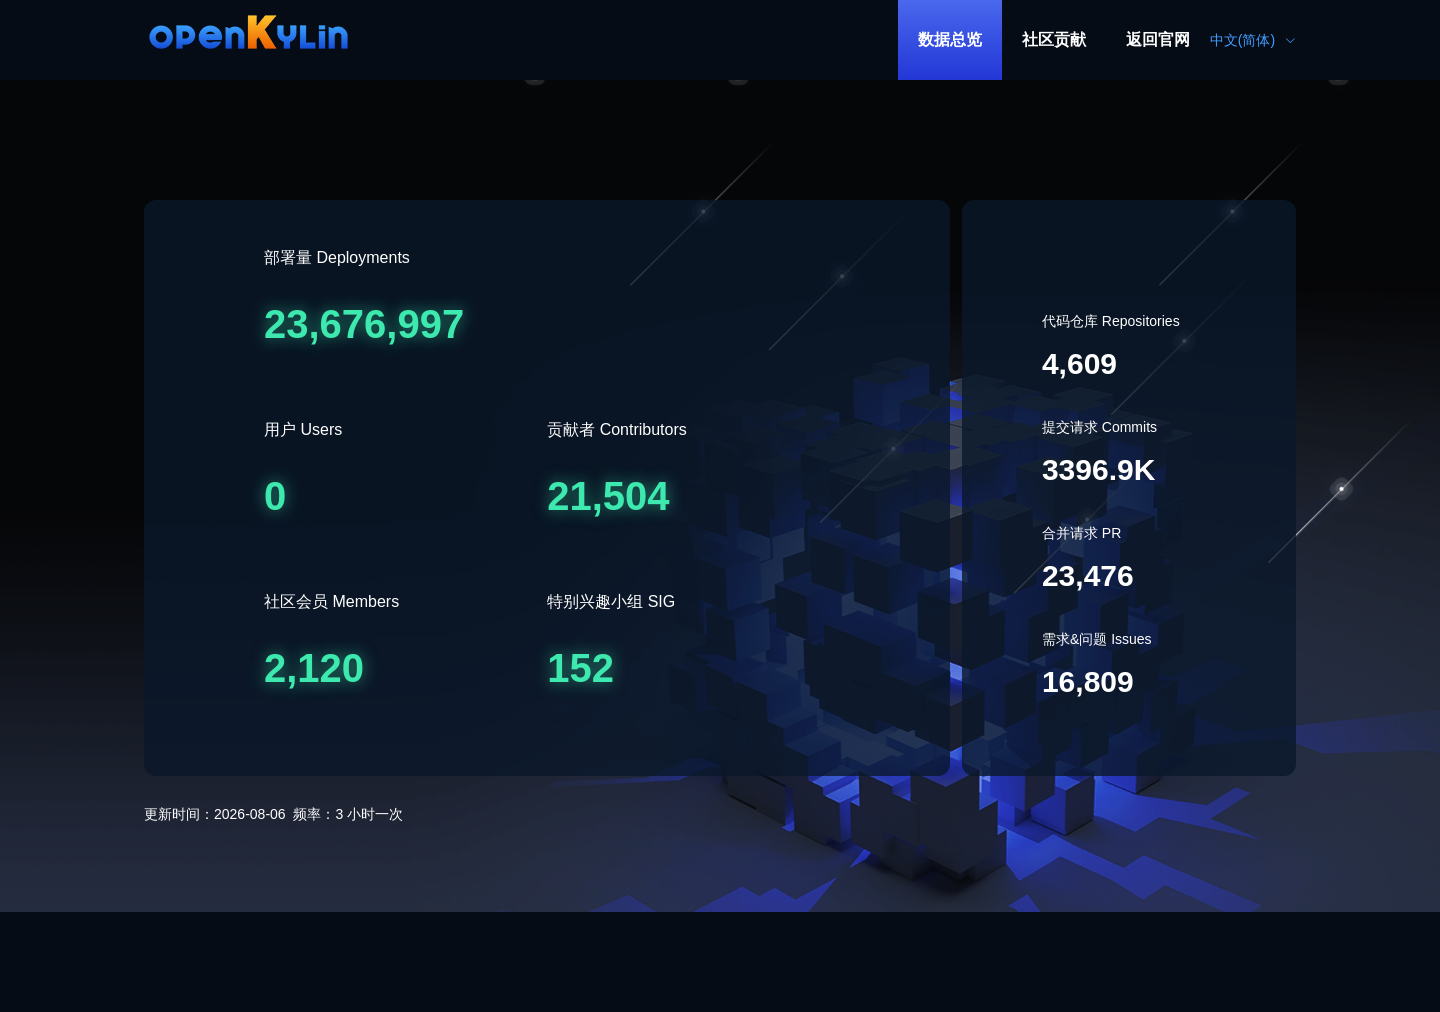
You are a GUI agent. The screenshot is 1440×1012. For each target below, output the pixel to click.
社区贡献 (1054, 39)
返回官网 (1158, 39)
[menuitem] (950, 40)
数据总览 (950, 39)
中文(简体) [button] (1253, 40)
